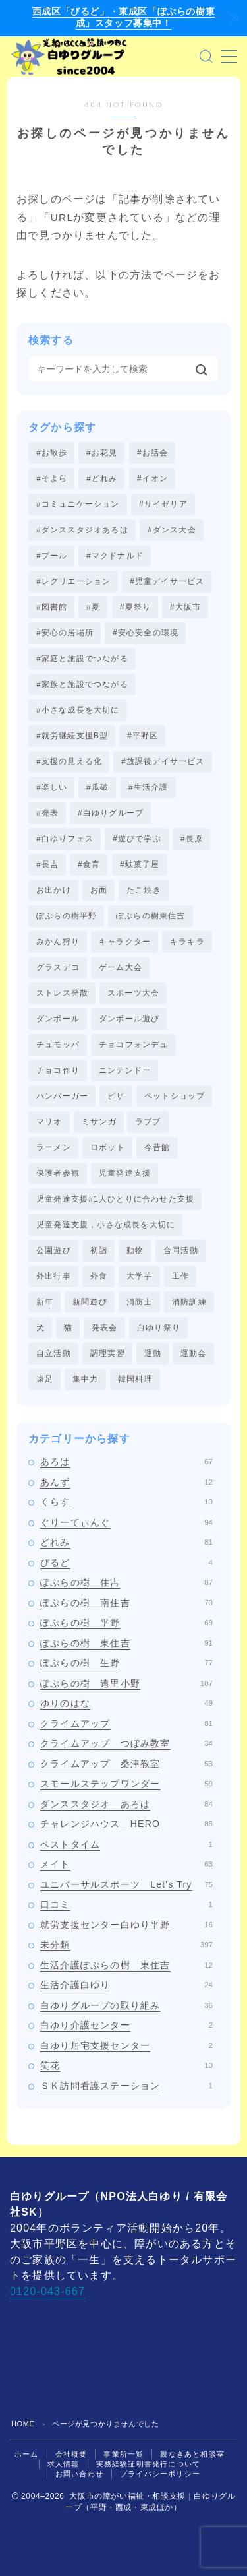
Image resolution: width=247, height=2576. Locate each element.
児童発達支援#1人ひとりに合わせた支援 (115, 1199)
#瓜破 (97, 787)
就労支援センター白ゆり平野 (126, 1924)
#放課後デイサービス (163, 761)
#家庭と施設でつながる (82, 658)
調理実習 (107, 1353)
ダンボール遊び (129, 1018)
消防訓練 (189, 1301)
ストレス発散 (62, 993)
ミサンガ (99, 1121)
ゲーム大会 (120, 967)
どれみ (126, 1542)
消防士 (139, 1301)
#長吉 (47, 864)
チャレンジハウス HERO (126, 1824)
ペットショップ (174, 1096)
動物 (135, 1250)
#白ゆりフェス (65, 838)
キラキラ (187, 941)
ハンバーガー (62, 1096)
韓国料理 (135, 1379)
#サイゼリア (163, 504)
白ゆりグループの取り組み (126, 2005)
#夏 (93, 607)
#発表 (47, 813)
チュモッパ (58, 1044)
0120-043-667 (47, 2291)
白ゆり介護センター (126, 2025)
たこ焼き (143, 890)
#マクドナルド (115, 555)
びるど (126, 1562)
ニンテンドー (125, 1070)
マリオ (49, 1121)
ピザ (115, 1096)
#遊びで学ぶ (137, 838)
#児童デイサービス (167, 581)
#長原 (191, 838)
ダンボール (58, 1018)
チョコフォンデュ (134, 1044)
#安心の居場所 (65, 632)
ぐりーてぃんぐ (126, 1522)
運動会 (193, 1353)
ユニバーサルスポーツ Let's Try (126, 1884)
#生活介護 (148, 787)
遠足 (44, 1379)
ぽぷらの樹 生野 (126, 1663)
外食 (98, 1276)
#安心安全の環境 (145, 632)
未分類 (126, 1944)
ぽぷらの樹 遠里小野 (126, 1683)
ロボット (107, 1147)
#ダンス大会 (172, 529)
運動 (152, 1353)
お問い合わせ (79, 2474)
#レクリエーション (73, 581)
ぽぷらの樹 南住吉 (126, 1602)
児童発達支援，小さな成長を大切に (105, 1224)
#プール (51, 555)
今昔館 (157, 1147)
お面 (98, 890)
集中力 (85, 1379)
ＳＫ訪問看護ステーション (126, 2085)
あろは (126, 1461)
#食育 (89, 864)
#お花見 (101, 452)
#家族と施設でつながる (82, 684)
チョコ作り (58, 1070)
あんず (126, 1482)
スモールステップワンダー (126, 1783)
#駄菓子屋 (140, 864)
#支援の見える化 (69, 761)
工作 (180, 1276)
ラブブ (148, 1121)
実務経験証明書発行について (148, 2464)
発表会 (105, 1327)
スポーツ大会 (133, 993)
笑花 (126, 2065)
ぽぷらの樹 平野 (126, 1622)
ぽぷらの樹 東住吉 (126, 1643)
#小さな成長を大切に (78, 710)
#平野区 (142, 735)
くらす (126, 1502)
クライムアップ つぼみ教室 (126, 1743)
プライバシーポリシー (160, 2474)
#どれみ (101, 478)
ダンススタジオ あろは (126, 1804)
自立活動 (53, 1353)
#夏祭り (135, 607)
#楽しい (51, 787)
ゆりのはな (126, 1703)
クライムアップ (126, 1723)
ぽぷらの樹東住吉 (151, 915)
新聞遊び (89, 1301)
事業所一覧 (123, 2454)
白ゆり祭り (158, 1327)
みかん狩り (58, 941)
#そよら (51, 478)
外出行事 (53, 1276)
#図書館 (51, 607)
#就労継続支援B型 (72, 735)
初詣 (98, 1250)
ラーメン (53, 1147)
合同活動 (180, 1250)
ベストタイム (126, 1844)
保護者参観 (58, 1173)
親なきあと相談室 (192, 2454)
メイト (126, 1864)
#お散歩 (51, 452)
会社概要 (71, 2454)
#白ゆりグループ (111, 813)
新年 (44, 1301)
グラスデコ (58, 967)
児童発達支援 (125, 1173)
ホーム (26, 2454)
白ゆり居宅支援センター (126, 2045)
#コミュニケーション (78, 504)
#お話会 (152, 452)
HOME (22, 2424)
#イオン (152, 478)
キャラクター (125, 941)
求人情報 (63, 2464)
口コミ (126, 1904)
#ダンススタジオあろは (82, 529)
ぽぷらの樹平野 (66, 915)
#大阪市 (185, 607)
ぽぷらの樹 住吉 (126, 1582)
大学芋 (139, 1276)
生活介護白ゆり (126, 1985)
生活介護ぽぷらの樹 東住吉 (126, 1965)
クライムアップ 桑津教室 (126, 1763)
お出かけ (53, 890)
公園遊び (53, 1250)
